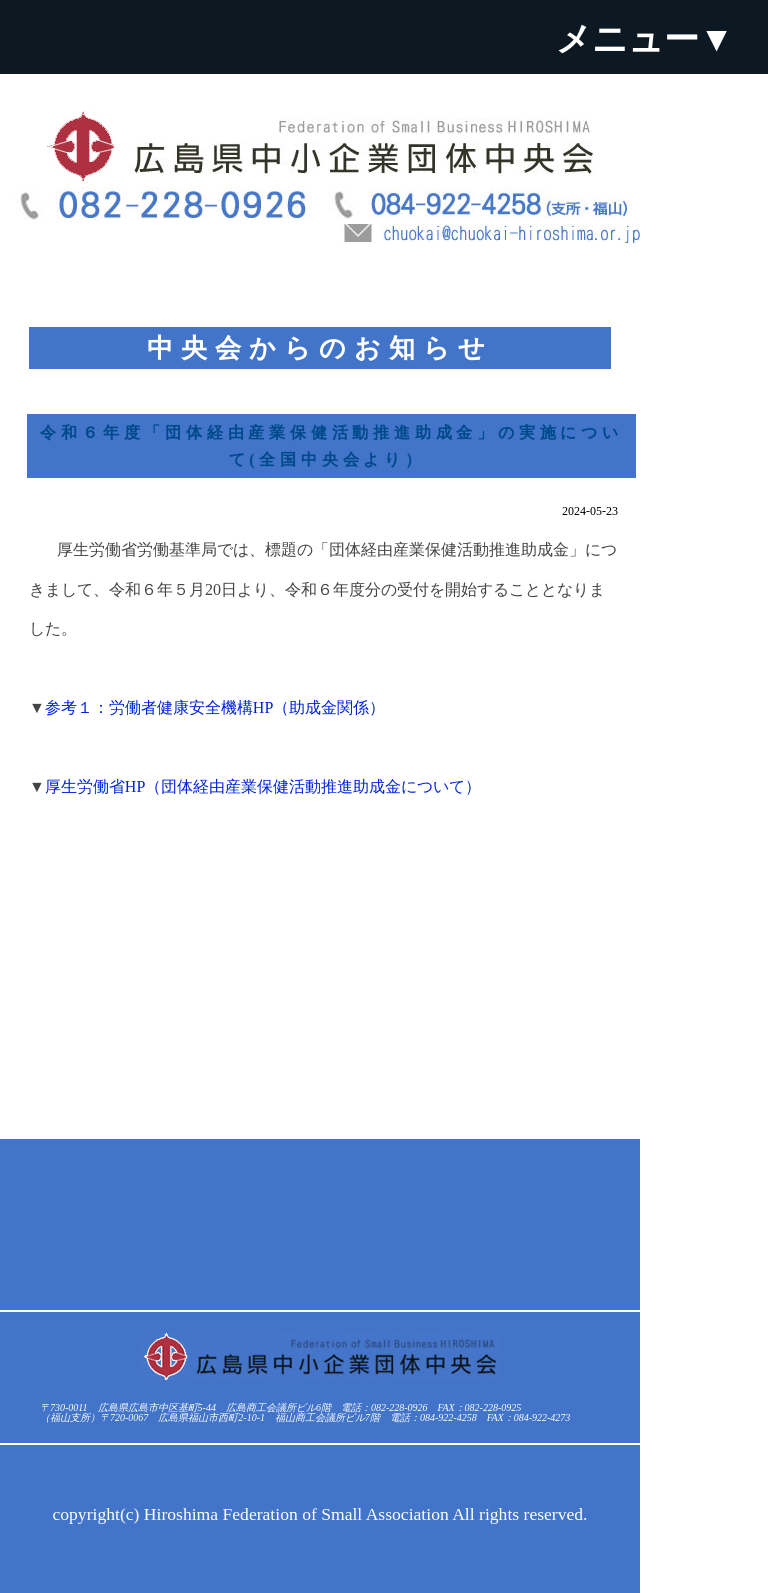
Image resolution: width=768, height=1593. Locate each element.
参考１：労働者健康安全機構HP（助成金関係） (215, 707)
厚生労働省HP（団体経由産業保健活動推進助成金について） (263, 786)
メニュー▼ (645, 38)
